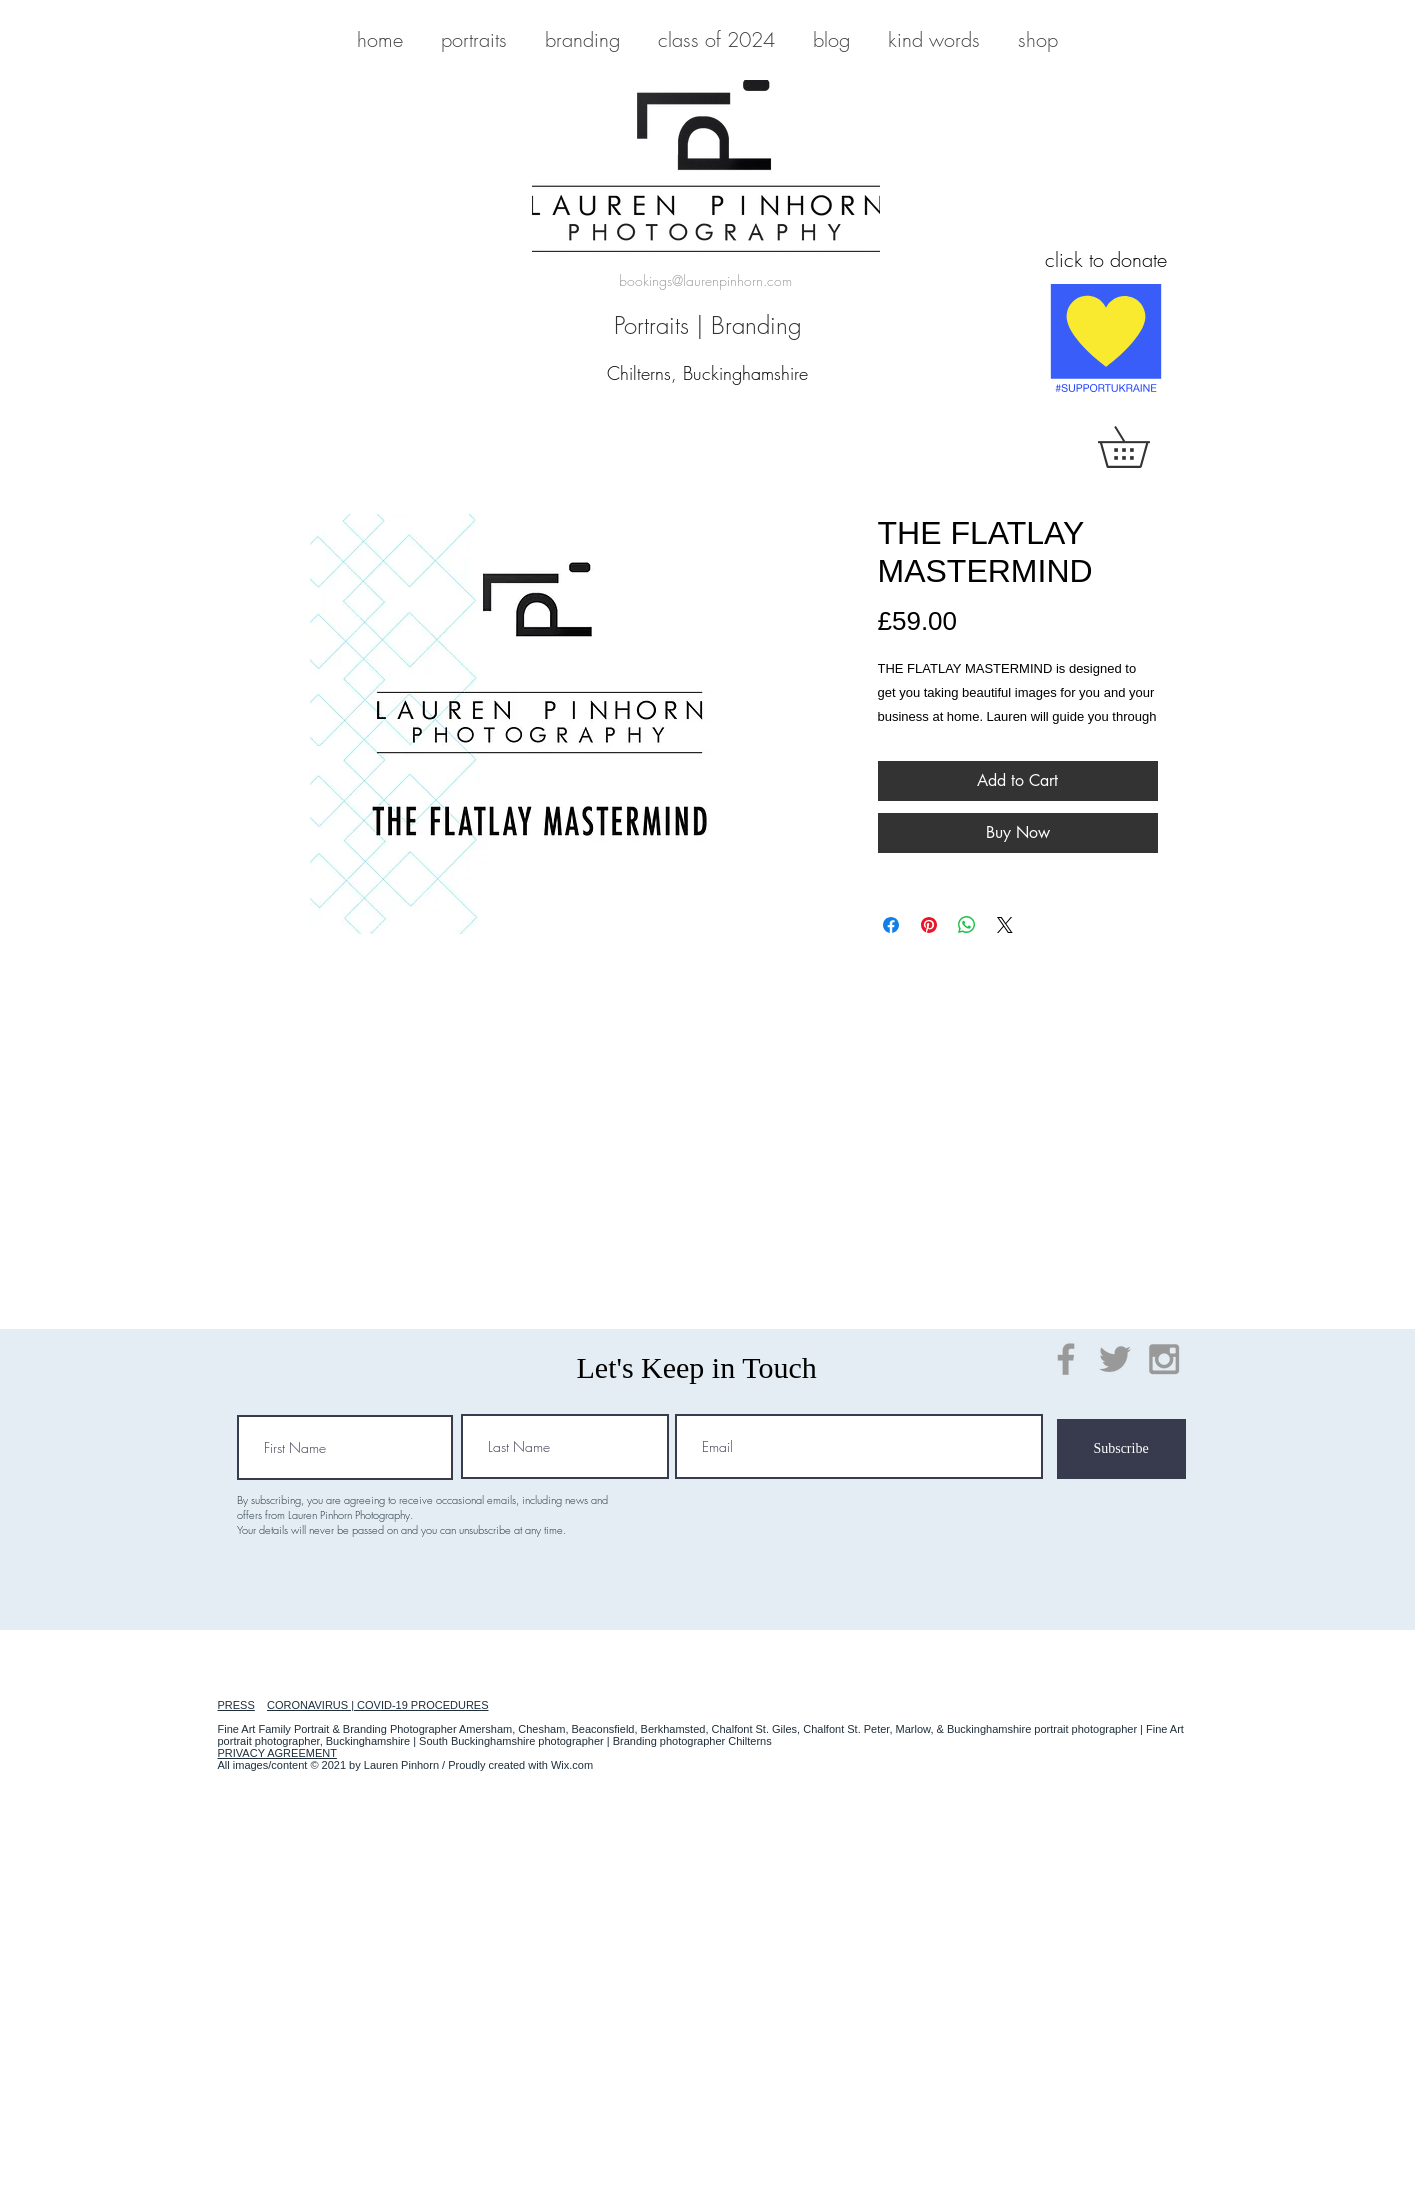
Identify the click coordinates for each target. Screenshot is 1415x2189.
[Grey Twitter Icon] (1115, 1359)
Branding (756, 325)
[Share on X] (1005, 925)
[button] (1143, 447)
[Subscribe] (1121, 1449)
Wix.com (572, 1765)
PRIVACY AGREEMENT (277, 1753)
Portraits (651, 325)
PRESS (236, 1705)
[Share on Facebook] (891, 925)
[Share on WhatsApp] (967, 925)
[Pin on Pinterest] (929, 925)
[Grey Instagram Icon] (1164, 1359)
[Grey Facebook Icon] (1066, 1359)
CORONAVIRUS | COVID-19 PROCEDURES (377, 1705)
